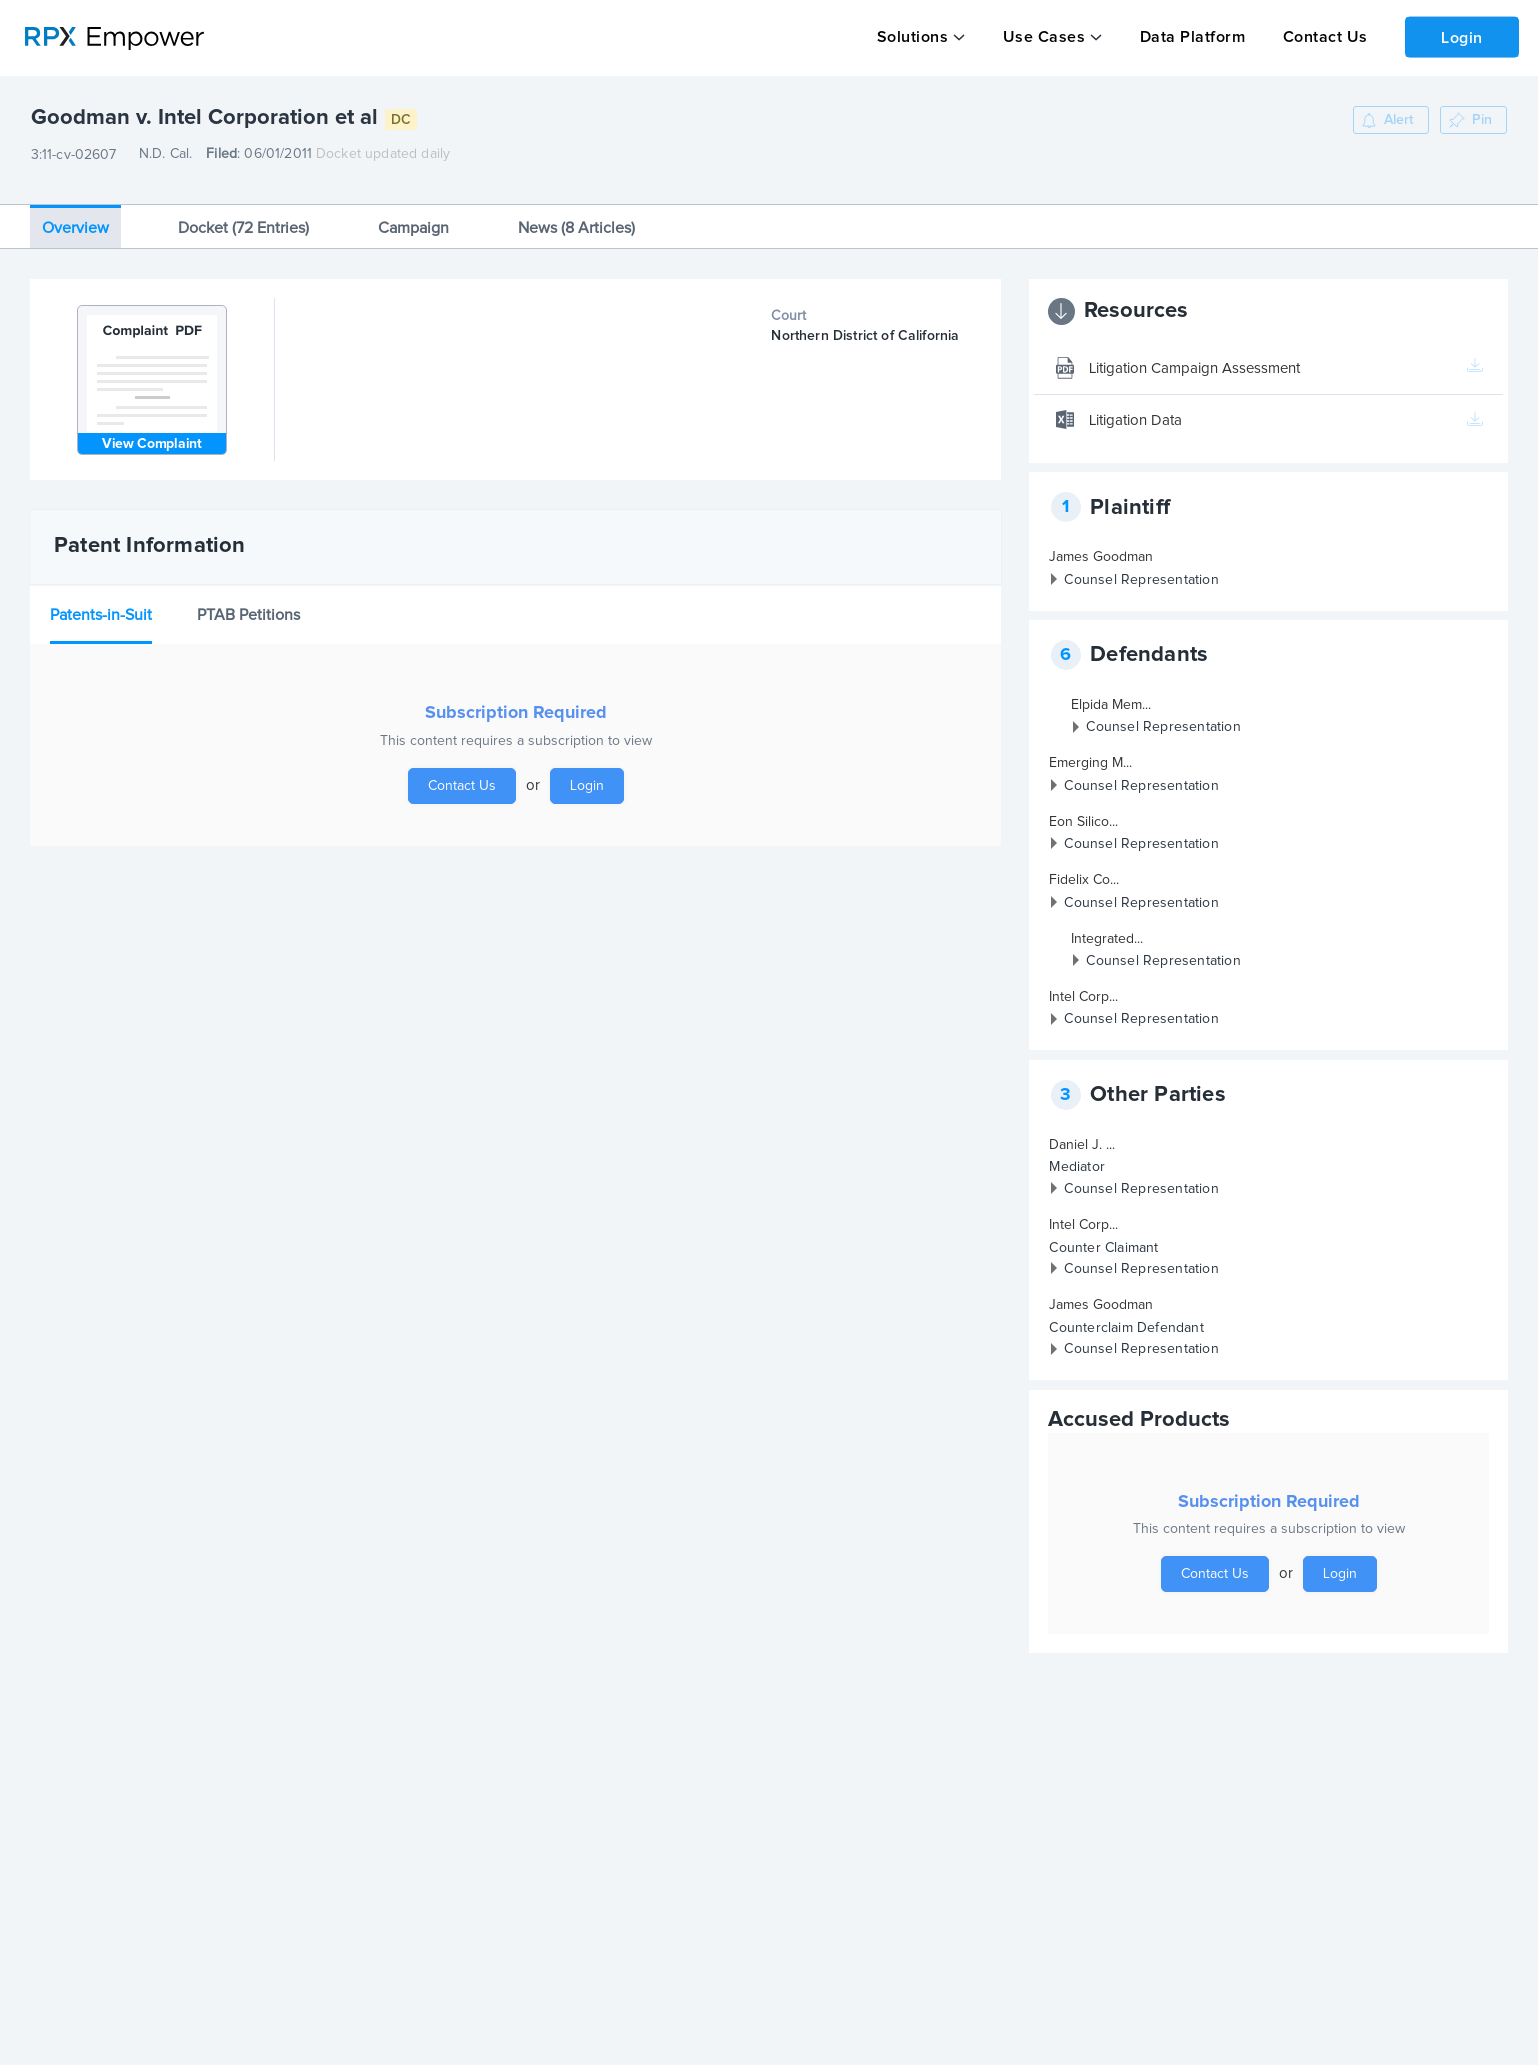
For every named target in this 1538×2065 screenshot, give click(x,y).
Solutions (912, 37)
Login (1459, 36)
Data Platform (1188, 37)
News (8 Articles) (576, 216)
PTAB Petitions (248, 603)
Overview (75, 216)
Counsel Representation (1141, 568)
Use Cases (1041, 37)
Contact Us (1318, 37)
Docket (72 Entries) (243, 216)
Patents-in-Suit (101, 603)
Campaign (413, 216)
